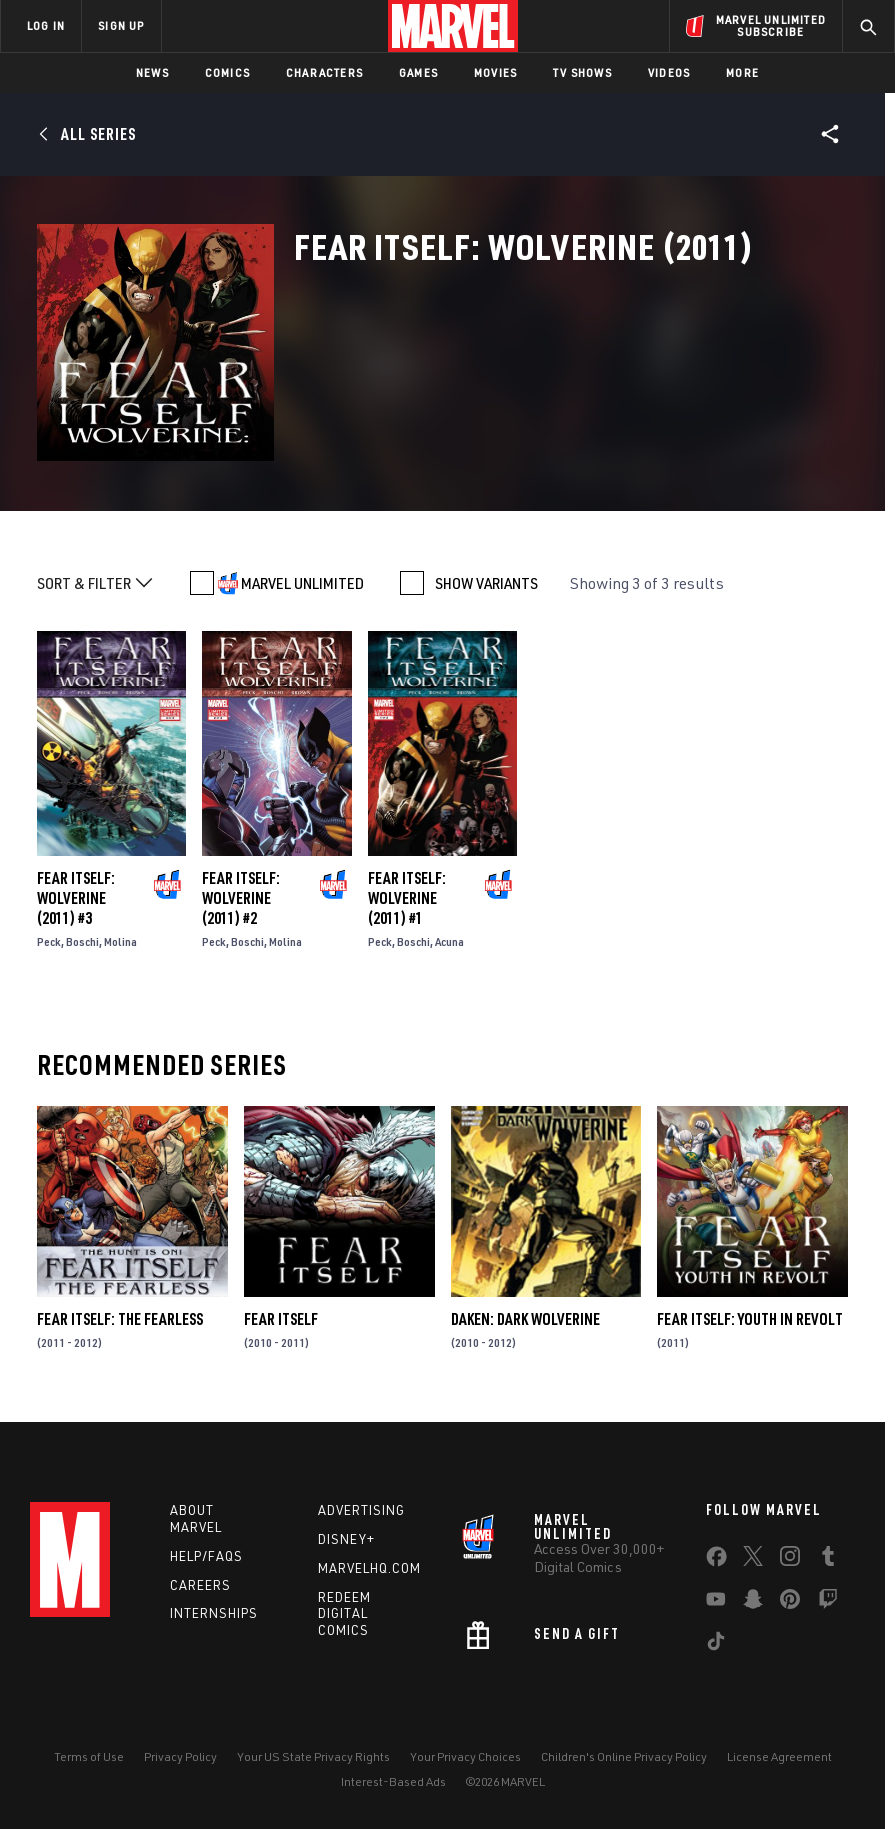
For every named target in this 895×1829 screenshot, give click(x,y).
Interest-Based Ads (393, 1781)
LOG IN (46, 25)
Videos (669, 72)
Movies (495, 72)
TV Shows (582, 72)
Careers (200, 1585)
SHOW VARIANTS (486, 583)
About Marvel (196, 1518)
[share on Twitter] (753, 1560)
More (742, 72)
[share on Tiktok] (716, 1645)
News (152, 72)
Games (418, 72)
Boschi (82, 941)
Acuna (449, 941)
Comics (227, 72)
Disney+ (346, 1539)
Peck (49, 941)
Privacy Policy (180, 1756)
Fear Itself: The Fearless (120, 1319)
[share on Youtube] (716, 1603)
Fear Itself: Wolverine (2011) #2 (241, 898)
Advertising (361, 1510)
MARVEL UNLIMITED (302, 583)
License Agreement (779, 1756)
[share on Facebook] (716, 1561)
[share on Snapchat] (753, 1603)
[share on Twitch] (828, 1603)
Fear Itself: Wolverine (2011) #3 (76, 898)
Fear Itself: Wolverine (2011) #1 (407, 898)
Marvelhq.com (369, 1568)
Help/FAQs (206, 1556)
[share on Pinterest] (790, 1603)
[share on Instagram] (790, 1560)
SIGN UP (121, 25)
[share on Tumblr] (828, 1560)
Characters (324, 72)
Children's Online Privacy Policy (624, 1756)
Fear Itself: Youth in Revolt (750, 1319)
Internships (214, 1613)
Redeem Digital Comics (344, 1614)
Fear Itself (281, 1319)
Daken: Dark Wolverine (525, 1319)
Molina (120, 941)
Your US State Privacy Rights (313, 1756)
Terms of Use (89, 1756)
